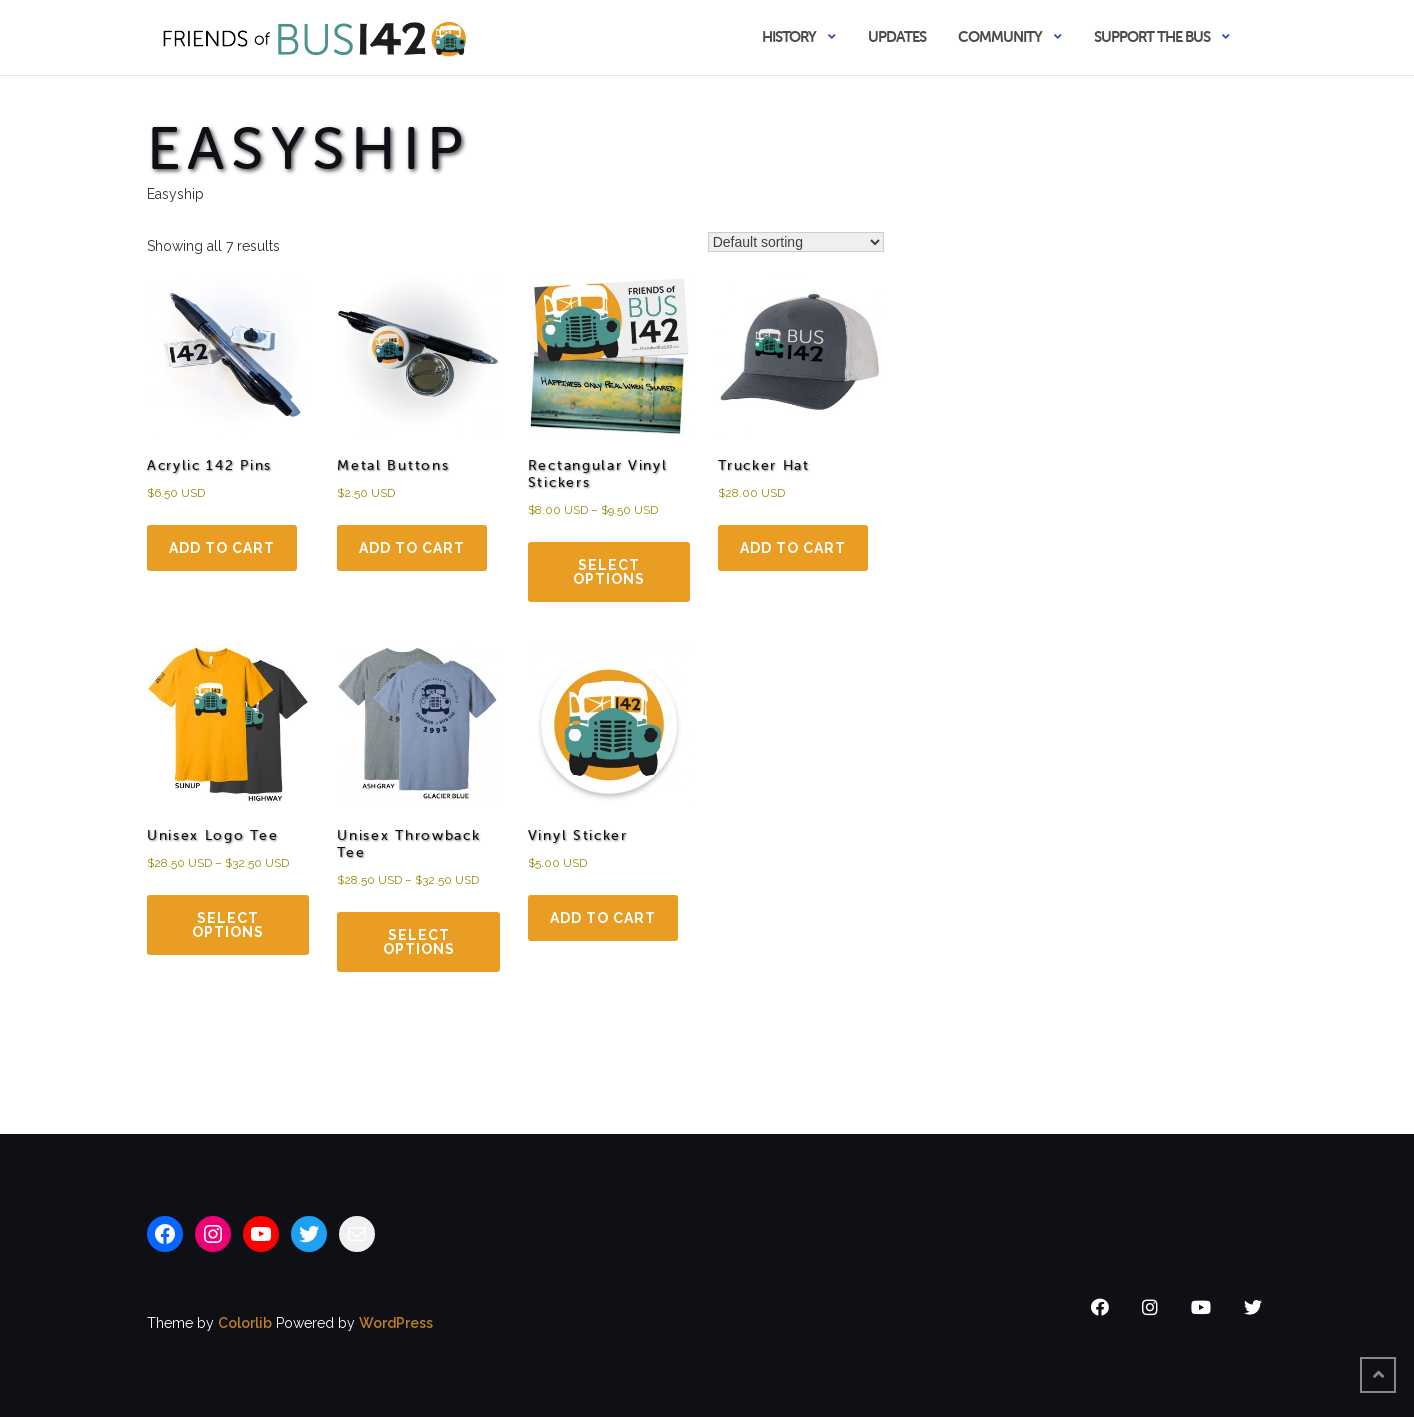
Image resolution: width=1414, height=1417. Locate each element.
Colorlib (245, 1323)
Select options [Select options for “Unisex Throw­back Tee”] (419, 942)
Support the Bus (1152, 36)
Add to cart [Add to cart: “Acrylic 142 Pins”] (222, 548)
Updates (897, 36)
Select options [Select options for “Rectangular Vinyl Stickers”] (609, 572)
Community (1000, 36)
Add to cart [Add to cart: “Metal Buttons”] (412, 548)
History (789, 36)
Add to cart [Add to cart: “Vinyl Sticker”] (603, 918)
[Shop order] (796, 242)
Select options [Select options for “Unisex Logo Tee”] (228, 925)
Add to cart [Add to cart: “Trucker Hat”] (793, 548)
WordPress (396, 1323)
